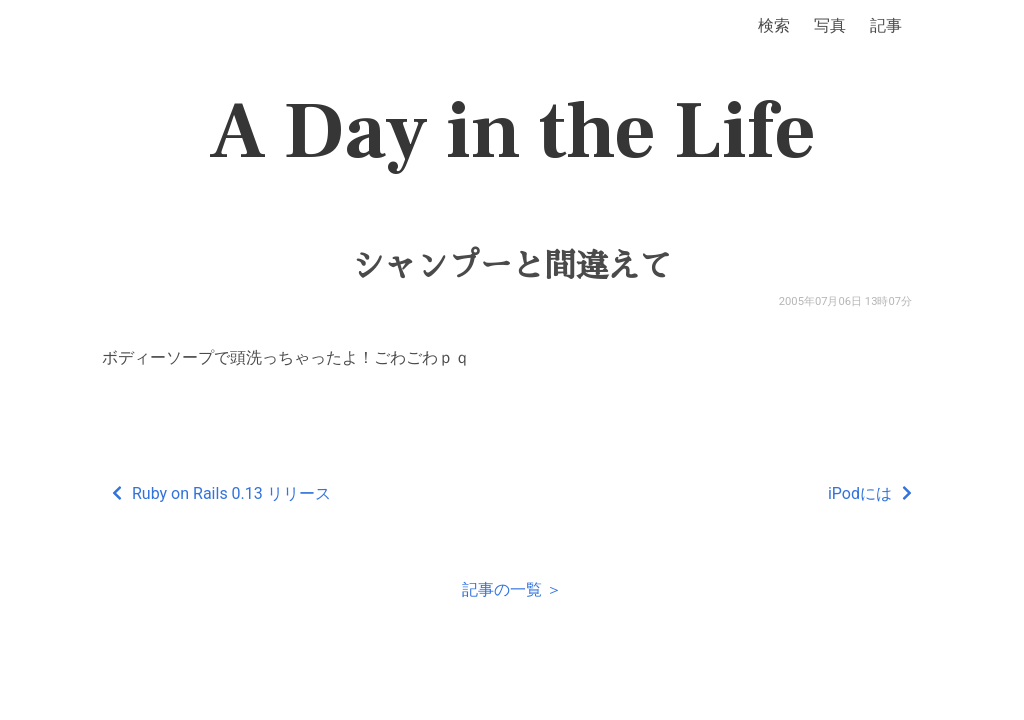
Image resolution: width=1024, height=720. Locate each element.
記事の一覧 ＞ (512, 589)
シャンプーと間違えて (512, 266)
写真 (830, 25)
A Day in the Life (512, 132)
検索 (774, 25)
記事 (886, 25)
